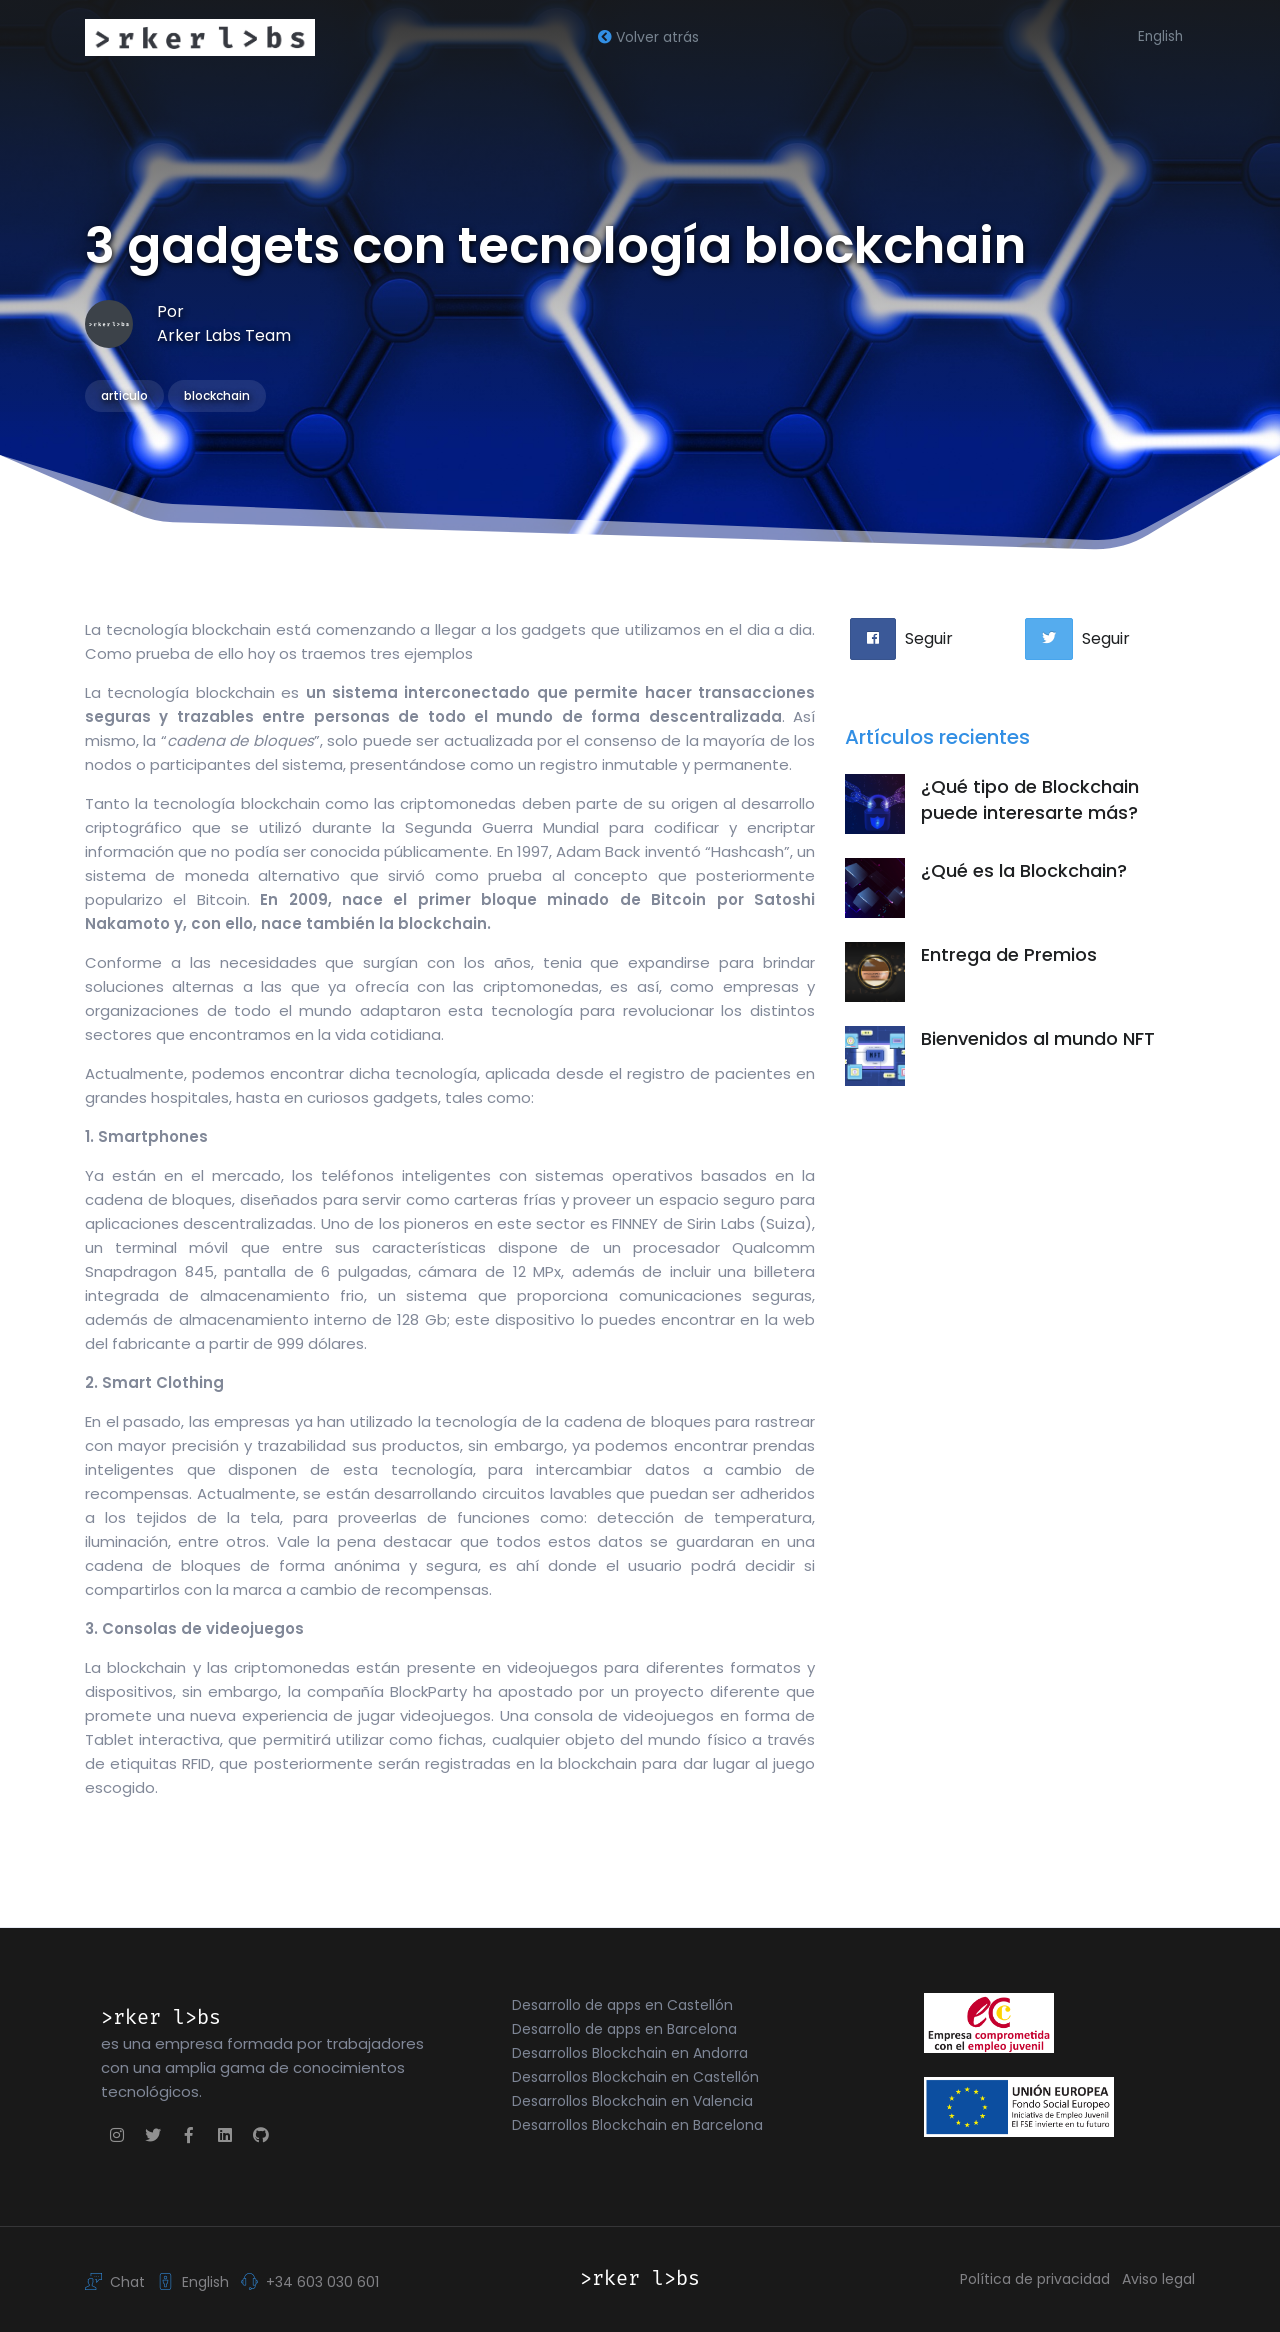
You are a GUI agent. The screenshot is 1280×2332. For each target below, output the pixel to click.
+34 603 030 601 (310, 2281)
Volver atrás (648, 37)
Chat (115, 2281)
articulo (124, 395)
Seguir (929, 638)
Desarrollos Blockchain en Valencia (632, 2101)
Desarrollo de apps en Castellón (622, 2005)
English (1160, 36)
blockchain (217, 395)
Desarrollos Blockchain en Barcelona (637, 2125)
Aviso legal (1158, 2279)
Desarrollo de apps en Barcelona (624, 2029)
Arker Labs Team (224, 335)
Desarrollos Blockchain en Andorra (630, 2053)
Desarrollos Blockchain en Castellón (635, 2077)
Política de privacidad (1035, 2279)
